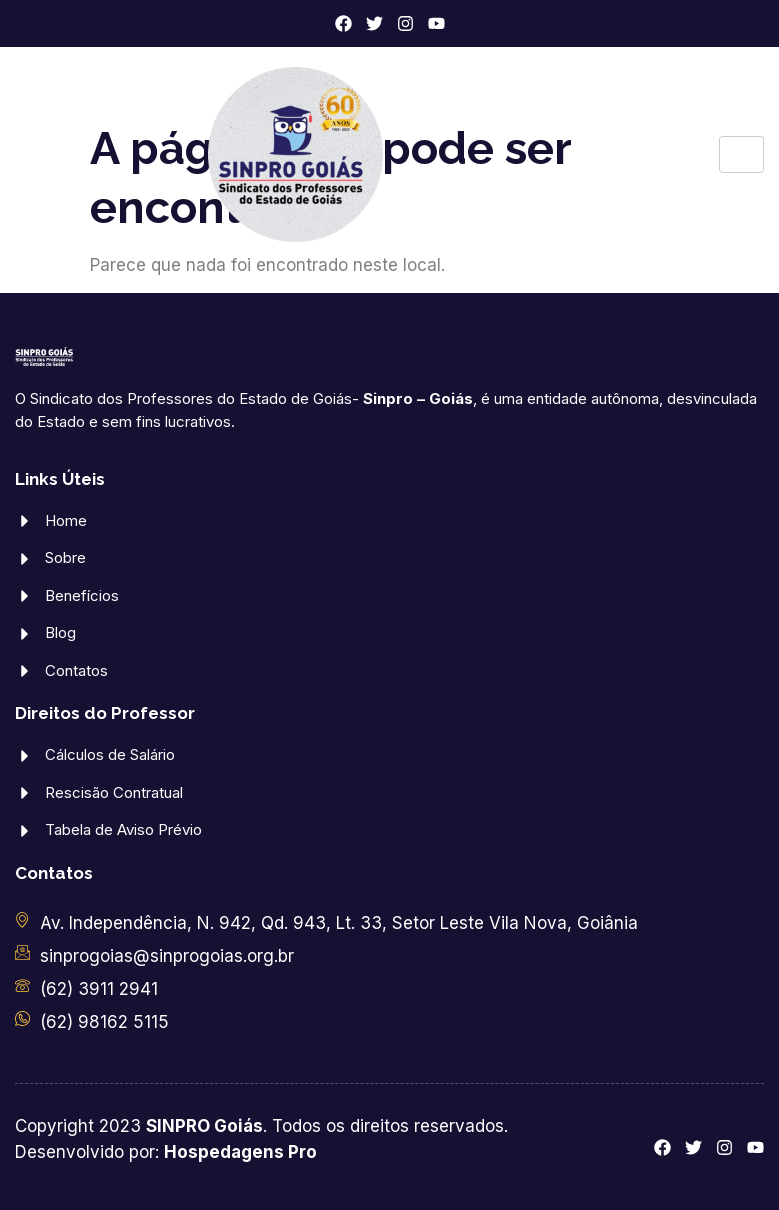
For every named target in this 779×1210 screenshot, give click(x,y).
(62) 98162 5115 (104, 1022)
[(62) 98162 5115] (22, 1018)
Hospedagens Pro (240, 1152)
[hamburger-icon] (741, 154)
